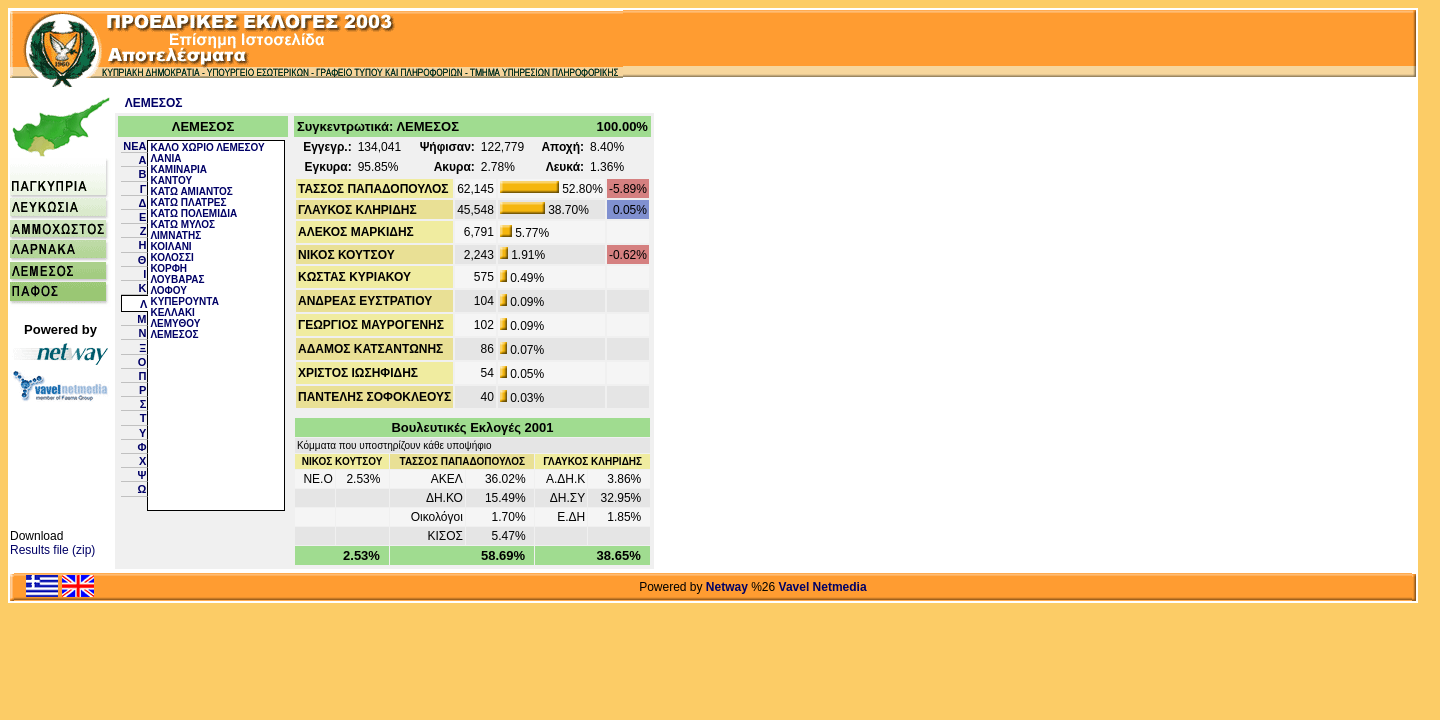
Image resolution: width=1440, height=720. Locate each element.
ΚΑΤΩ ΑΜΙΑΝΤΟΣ (191, 191)
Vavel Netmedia (823, 587)
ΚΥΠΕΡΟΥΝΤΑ (184, 301)
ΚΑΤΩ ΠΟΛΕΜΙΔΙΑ (193, 213)
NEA (134, 146)
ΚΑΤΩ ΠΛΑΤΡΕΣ (188, 202)
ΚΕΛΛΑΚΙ (172, 312)
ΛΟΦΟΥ (168, 290)
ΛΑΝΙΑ (165, 158)
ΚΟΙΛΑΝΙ (170, 246)
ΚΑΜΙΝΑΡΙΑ (178, 169)
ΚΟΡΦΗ (168, 268)
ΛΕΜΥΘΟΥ (175, 323)
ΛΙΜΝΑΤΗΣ (175, 235)
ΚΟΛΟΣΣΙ (171, 257)
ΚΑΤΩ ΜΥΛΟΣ (182, 224)
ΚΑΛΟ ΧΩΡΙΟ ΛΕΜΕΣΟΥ (207, 147)
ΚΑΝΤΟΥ (171, 180)
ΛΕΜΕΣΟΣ (154, 103)
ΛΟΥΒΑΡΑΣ (177, 279)
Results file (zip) (52, 550)
